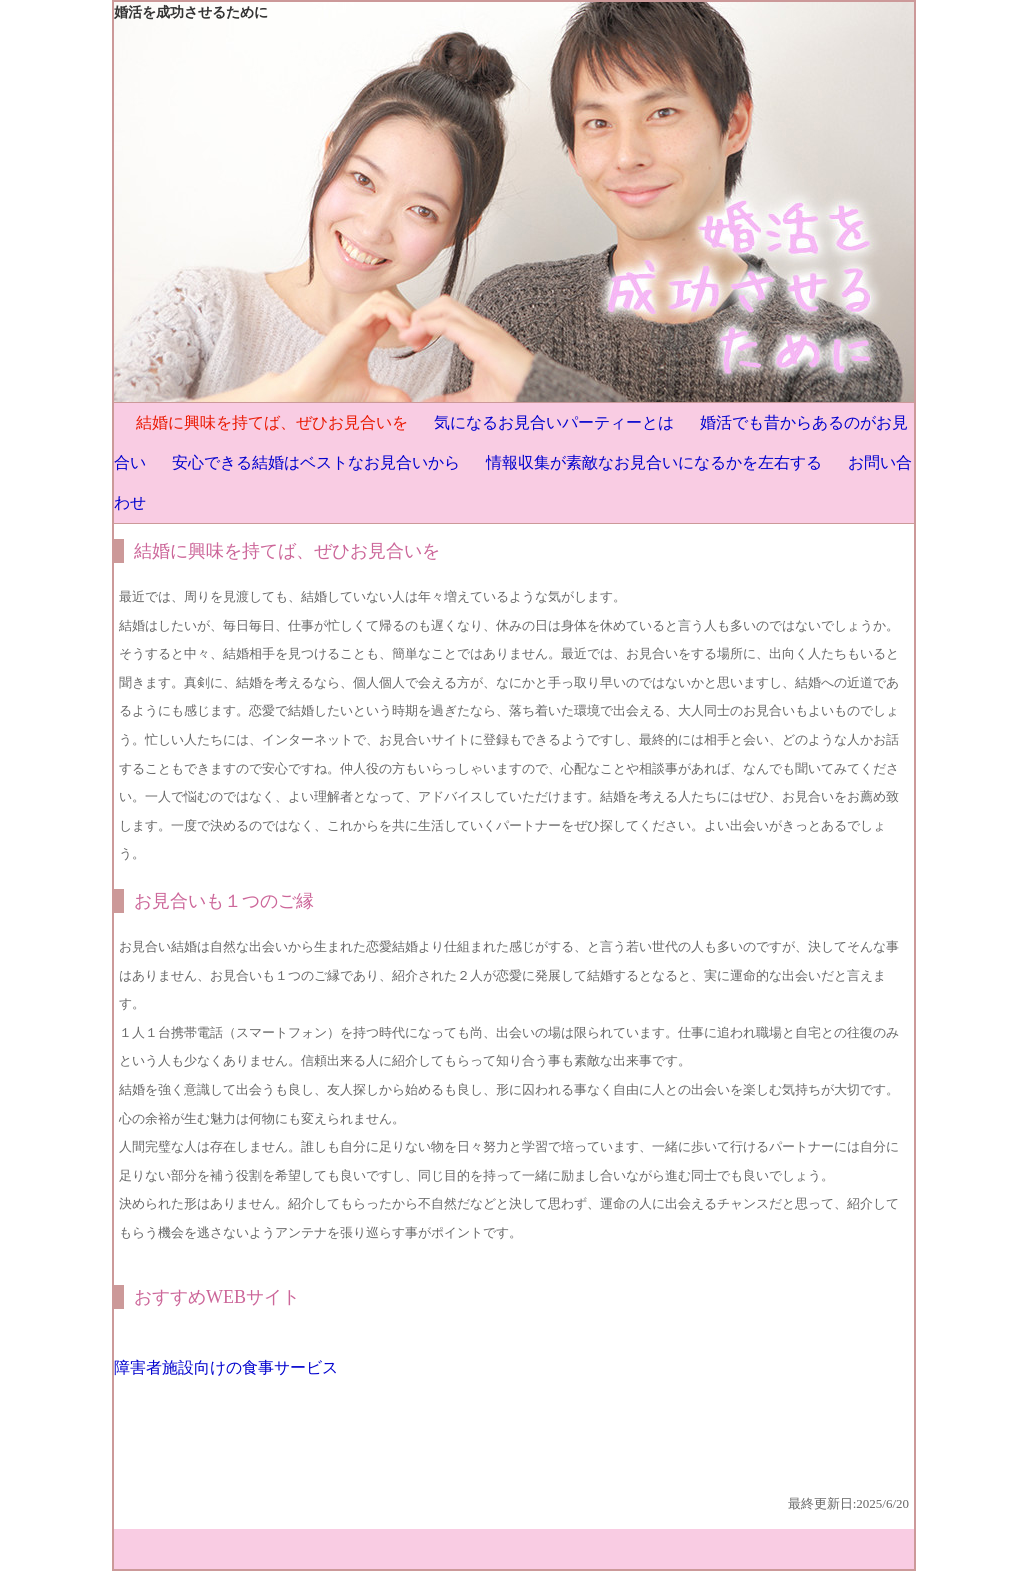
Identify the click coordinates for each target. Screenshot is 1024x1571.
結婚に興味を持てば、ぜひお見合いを (272, 422)
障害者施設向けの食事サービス (226, 1367)
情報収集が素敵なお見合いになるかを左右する (654, 462)
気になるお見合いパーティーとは (554, 422)
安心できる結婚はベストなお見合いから (316, 462)
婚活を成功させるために (191, 12)
